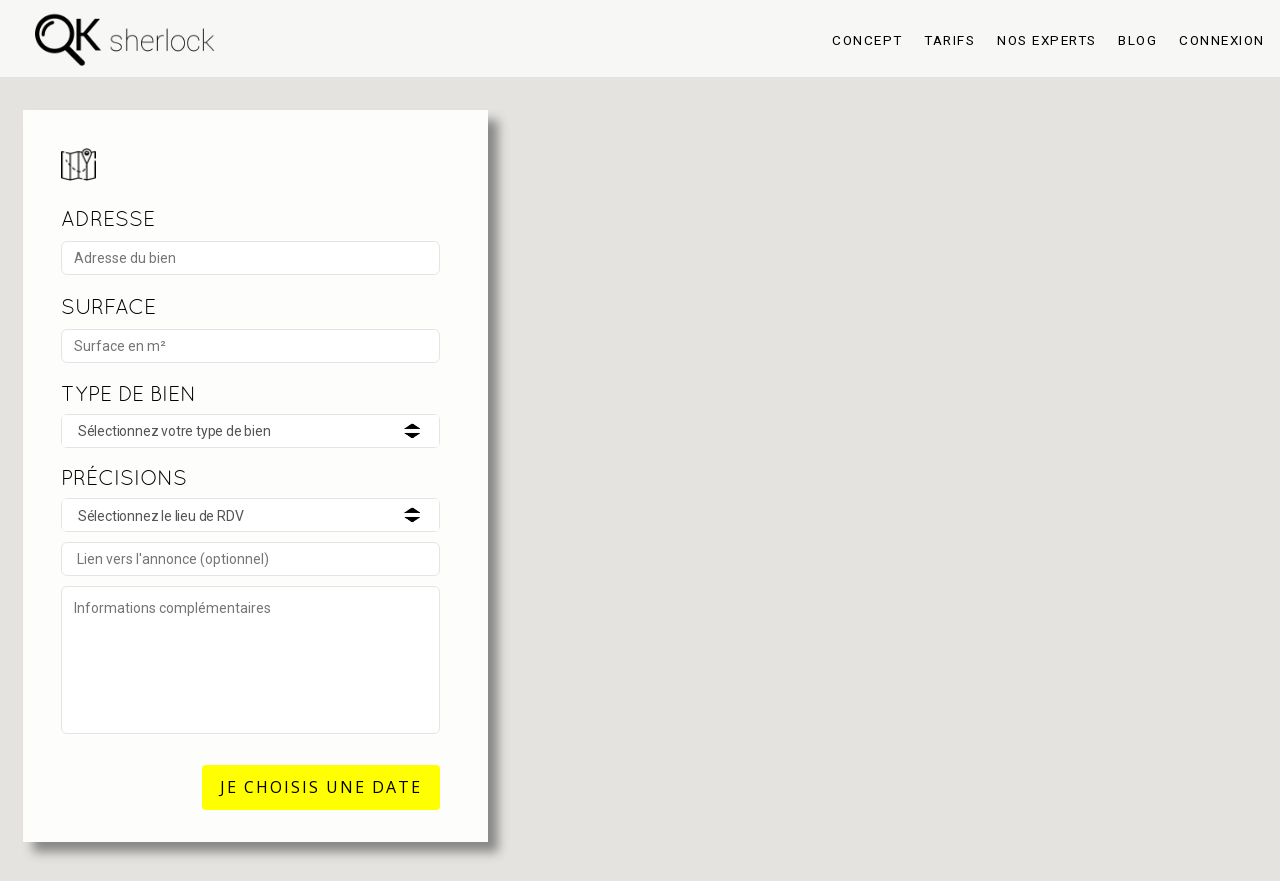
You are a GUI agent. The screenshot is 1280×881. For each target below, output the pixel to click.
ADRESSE (108, 219)
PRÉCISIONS (124, 478)
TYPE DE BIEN (128, 394)
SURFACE (108, 307)
